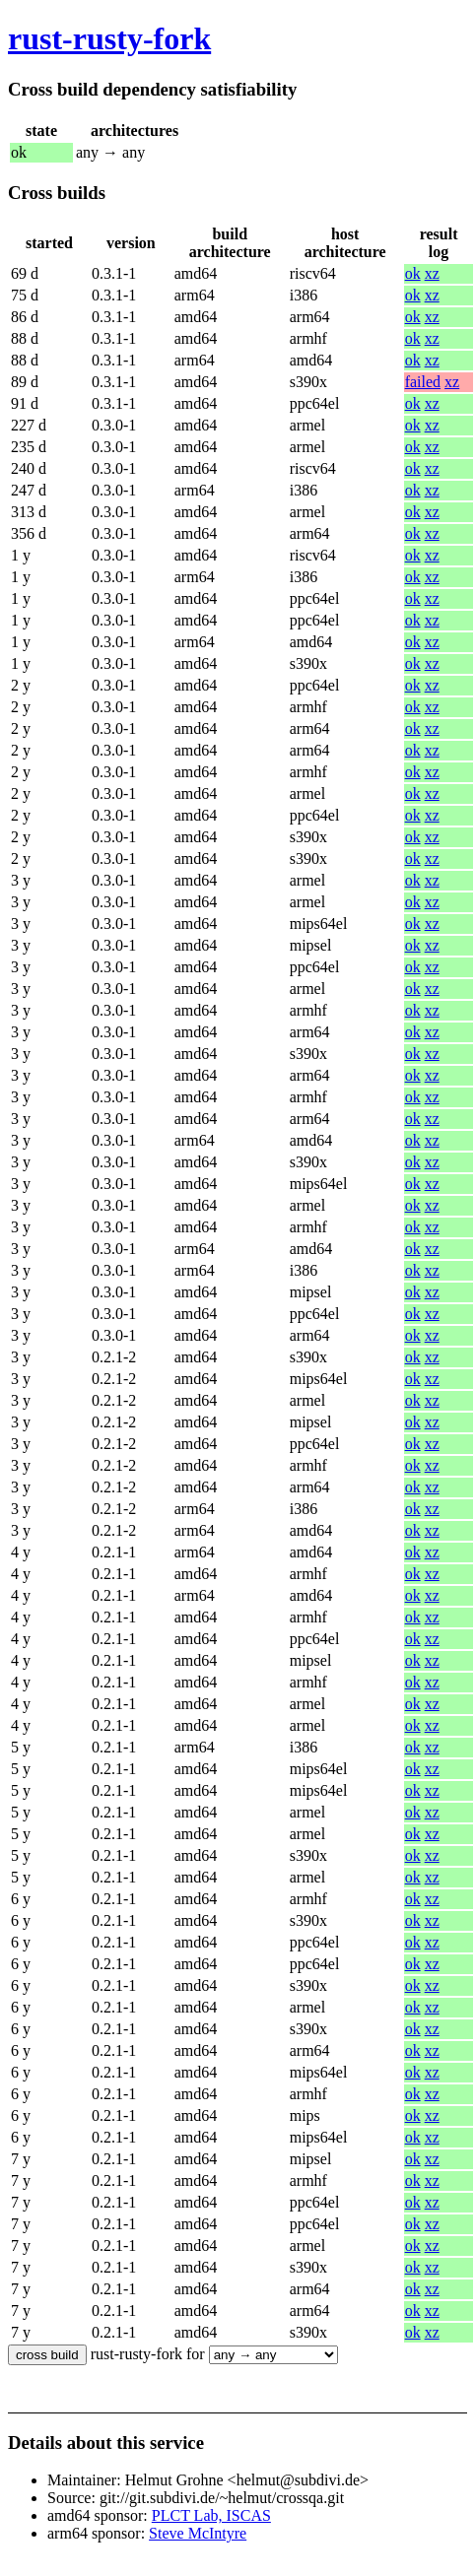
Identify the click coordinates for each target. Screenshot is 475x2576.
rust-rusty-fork (109, 38)
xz (432, 273)
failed (423, 381)
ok (413, 273)
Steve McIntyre (197, 2533)
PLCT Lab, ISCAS (211, 2515)
